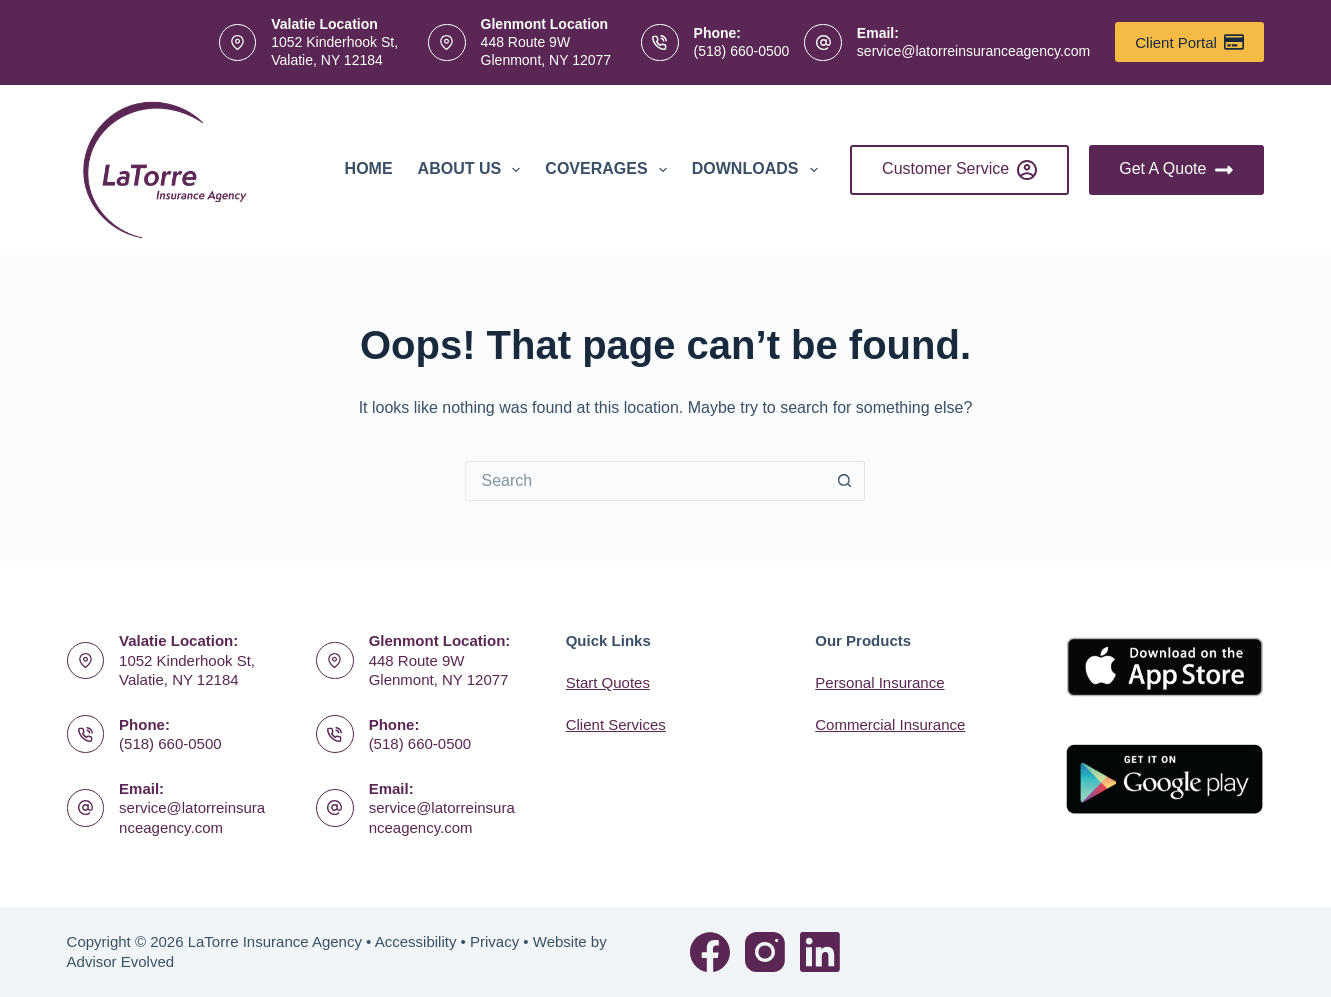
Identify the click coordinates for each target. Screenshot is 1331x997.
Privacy (494, 941)
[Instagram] (765, 952)
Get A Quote (1176, 170)
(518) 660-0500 (742, 51)
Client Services (616, 724)
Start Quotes (608, 682)
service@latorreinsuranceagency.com (973, 51)
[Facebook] (710, 952)
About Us (473, 170)
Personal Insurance (879, 682)
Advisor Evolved (121, 961)
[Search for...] (645, 481)
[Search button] (845, 481)
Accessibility (416, 941)
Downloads (759, 170)
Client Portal (1189, 42)
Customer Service (959, 170)
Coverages (609, 170)
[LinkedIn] (820, 952)
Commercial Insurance (890, 724)
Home (369, 168)
